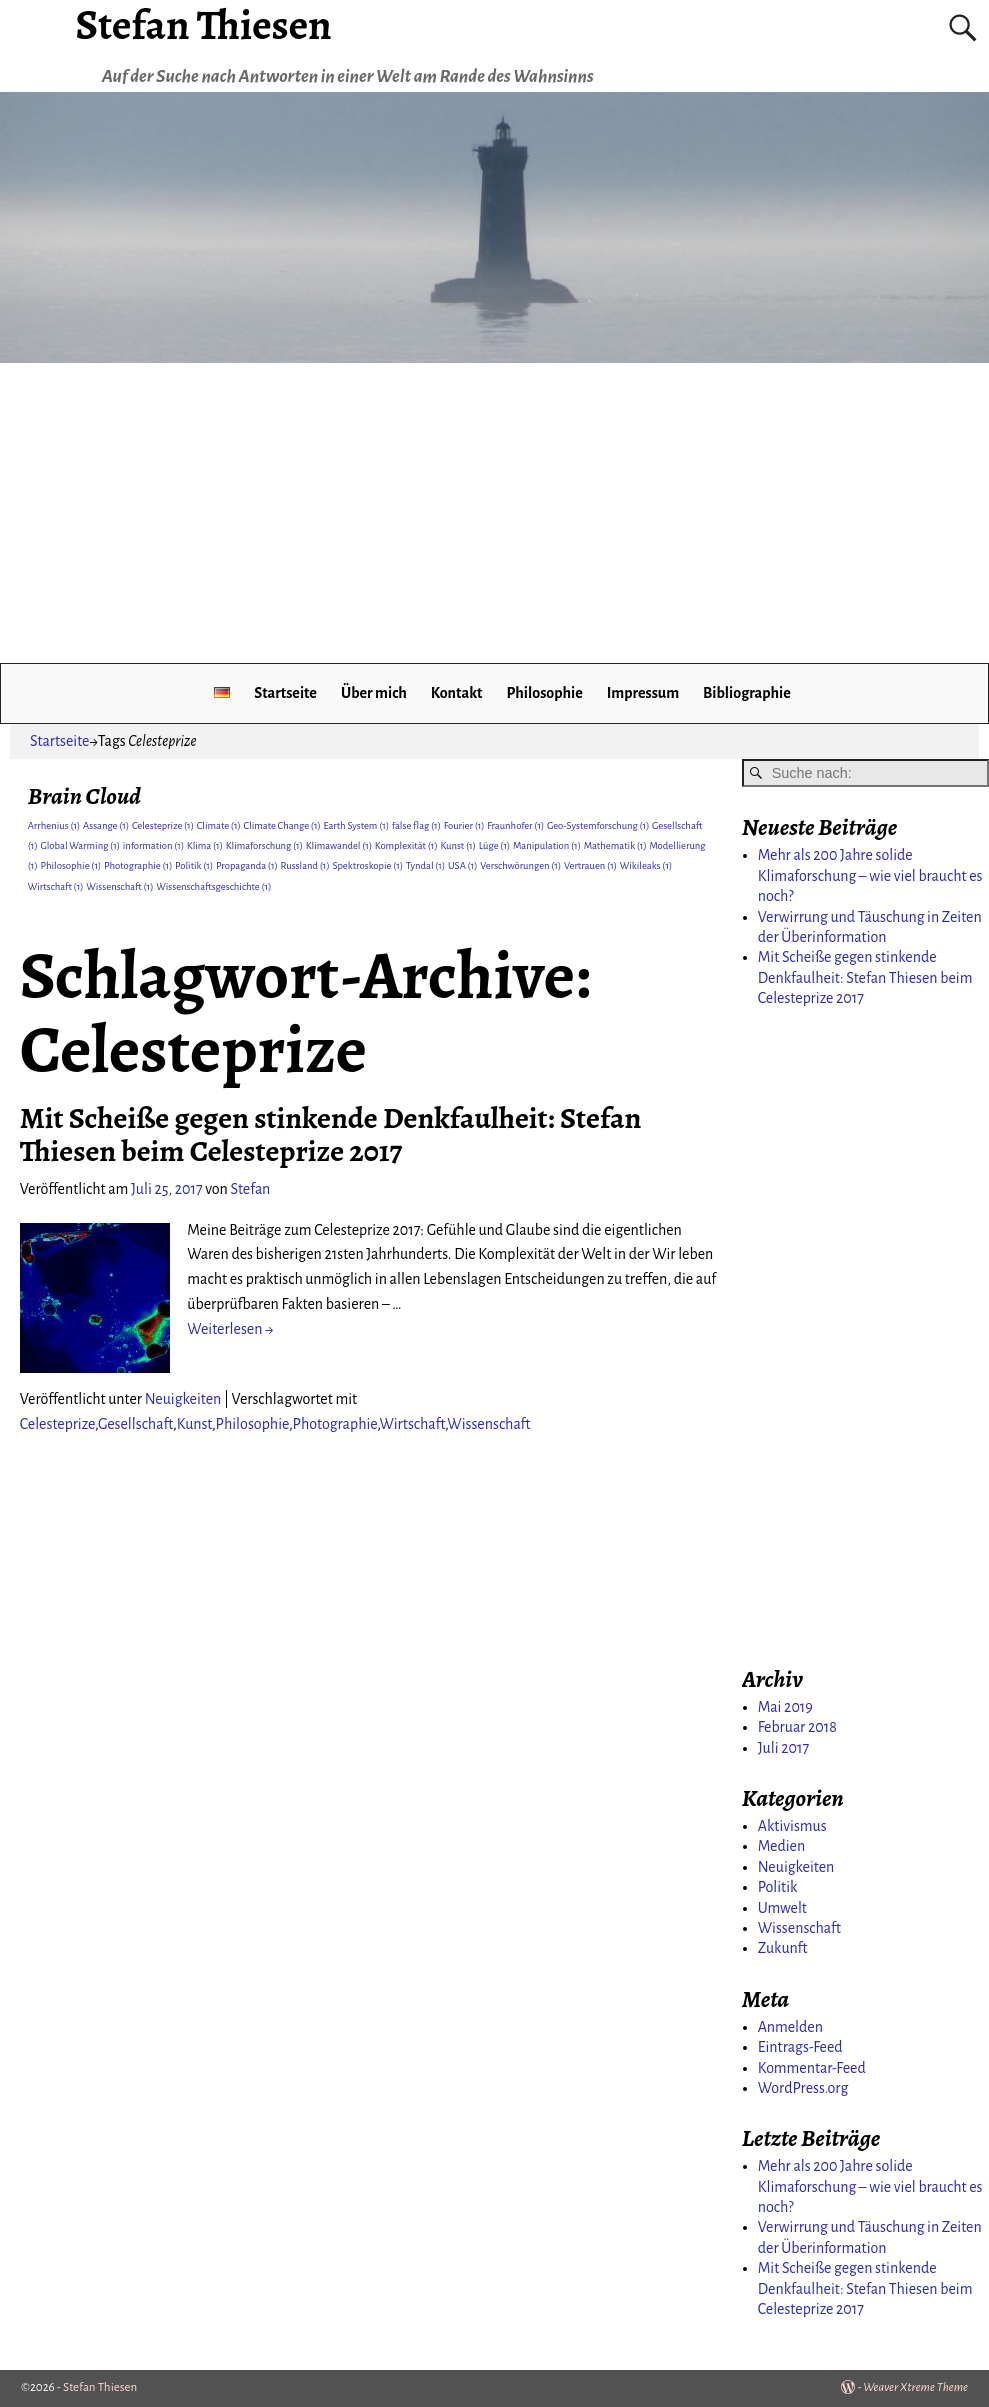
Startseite (285, 693)
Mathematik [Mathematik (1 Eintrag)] (615, 845)
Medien (781, 1846)
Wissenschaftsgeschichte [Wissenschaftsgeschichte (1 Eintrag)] (213, 886)
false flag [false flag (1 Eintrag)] (416, 825)
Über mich (374, 693)
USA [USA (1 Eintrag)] (463, 865)
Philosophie (544, 693)
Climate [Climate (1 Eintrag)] (219, 825)
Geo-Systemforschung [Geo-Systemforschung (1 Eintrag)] (598, 825)
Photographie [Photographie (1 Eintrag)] (138, 865)
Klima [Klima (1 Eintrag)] (205, 845)
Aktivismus (792, 1826)
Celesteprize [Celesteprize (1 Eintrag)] (163, 825)
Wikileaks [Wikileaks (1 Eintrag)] (646, 865)
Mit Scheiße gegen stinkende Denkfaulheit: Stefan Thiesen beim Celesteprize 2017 (331, 1134)
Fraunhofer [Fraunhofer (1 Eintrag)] (515, 825)
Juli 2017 (783, 1748)
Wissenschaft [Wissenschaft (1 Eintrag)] (119, 886)
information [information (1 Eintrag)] (153, 845)
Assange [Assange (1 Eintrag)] (106, 825)
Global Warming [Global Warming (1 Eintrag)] (80, 845)
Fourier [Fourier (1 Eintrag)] (464, 825)
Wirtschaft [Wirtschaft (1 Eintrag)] (56, 886)
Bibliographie (747, 693)
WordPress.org (803, 2088)
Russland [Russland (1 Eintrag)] (305, 865)
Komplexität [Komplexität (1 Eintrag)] (406, 845)
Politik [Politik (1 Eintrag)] (194, 865)
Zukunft (783, 1948)
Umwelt (782, 1908)
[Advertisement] (494, 513)
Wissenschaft (488, 1424)
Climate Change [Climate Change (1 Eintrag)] (281, 825)
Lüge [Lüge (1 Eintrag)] (495, 845)
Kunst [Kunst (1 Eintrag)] (458, 845)
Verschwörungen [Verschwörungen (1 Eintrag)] (520, 865)
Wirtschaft (412, 1424)
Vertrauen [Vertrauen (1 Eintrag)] (590, 865)
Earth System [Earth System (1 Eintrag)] (357, 825)
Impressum (643, 693)
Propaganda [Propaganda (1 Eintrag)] (247, 865)
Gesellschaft (135, 1424)
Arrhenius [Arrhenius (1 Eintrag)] (54, 825)
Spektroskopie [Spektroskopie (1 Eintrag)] (367, 865)
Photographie (335, 1424)
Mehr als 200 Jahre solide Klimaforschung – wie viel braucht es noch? (870, 875)
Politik (778, 1887)
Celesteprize (57, 1424)
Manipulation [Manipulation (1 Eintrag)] (547, 845)
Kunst (194, 1424)
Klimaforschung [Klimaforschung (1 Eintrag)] (264, 845)
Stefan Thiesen (100, 2387)
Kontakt (457, 693)
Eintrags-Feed (800, 2047)
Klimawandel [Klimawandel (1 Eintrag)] (339, 845)
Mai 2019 (785, 1707)
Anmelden (790, 2027)
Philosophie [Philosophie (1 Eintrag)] (70, 865)
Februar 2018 (797, 1727)
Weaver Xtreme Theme (915, 2387)
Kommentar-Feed (812, 2068)
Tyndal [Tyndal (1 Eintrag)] (425, 865)
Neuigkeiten (183, 1399)
